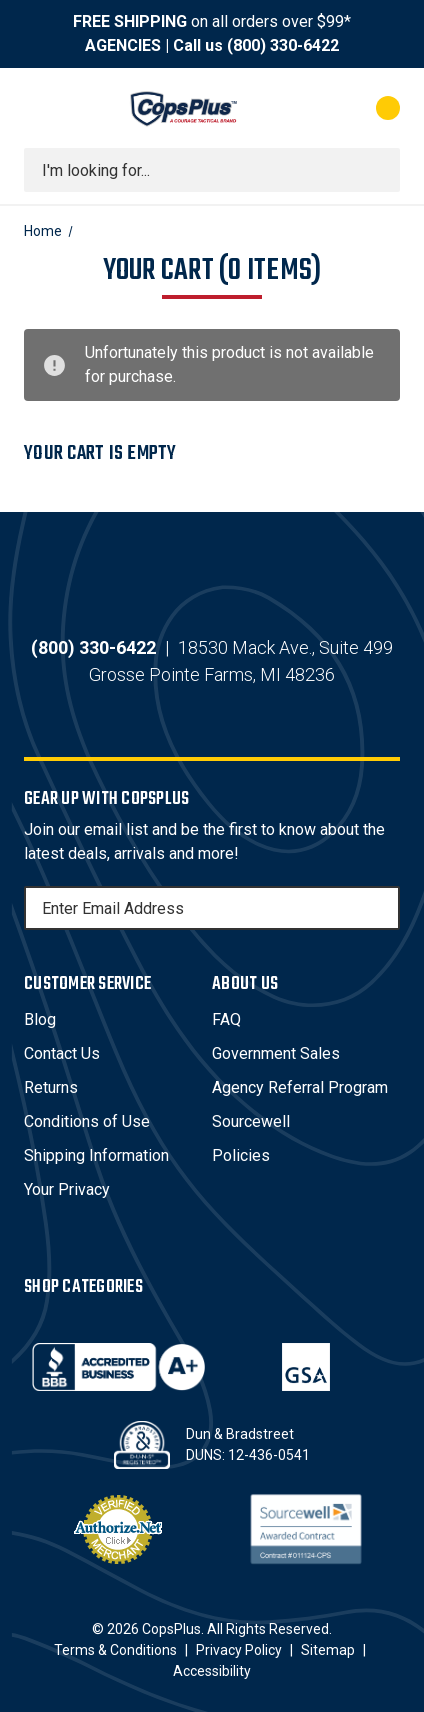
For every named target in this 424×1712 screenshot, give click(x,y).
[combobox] (212, 170)
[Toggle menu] (42, 108)
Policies (241, 1155)
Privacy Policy (239, 1650)
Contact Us (62, 1053)
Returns (51, 1087)
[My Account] (307, 108)
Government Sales (276, 1053)
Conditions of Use (87, 1121)
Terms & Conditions (115, 1650)
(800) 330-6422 (283, 45)
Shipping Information (96, 1155)
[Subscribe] (382, 908)
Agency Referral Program (300, 1087)
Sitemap (328, 1650)
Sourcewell (251, 1121)
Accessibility (212, 1671)
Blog (40, 1019)
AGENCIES (123, 45)
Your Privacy (67, 1189)
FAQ (226, 1019)
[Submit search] (378, 170)
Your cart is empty (100, 453)
